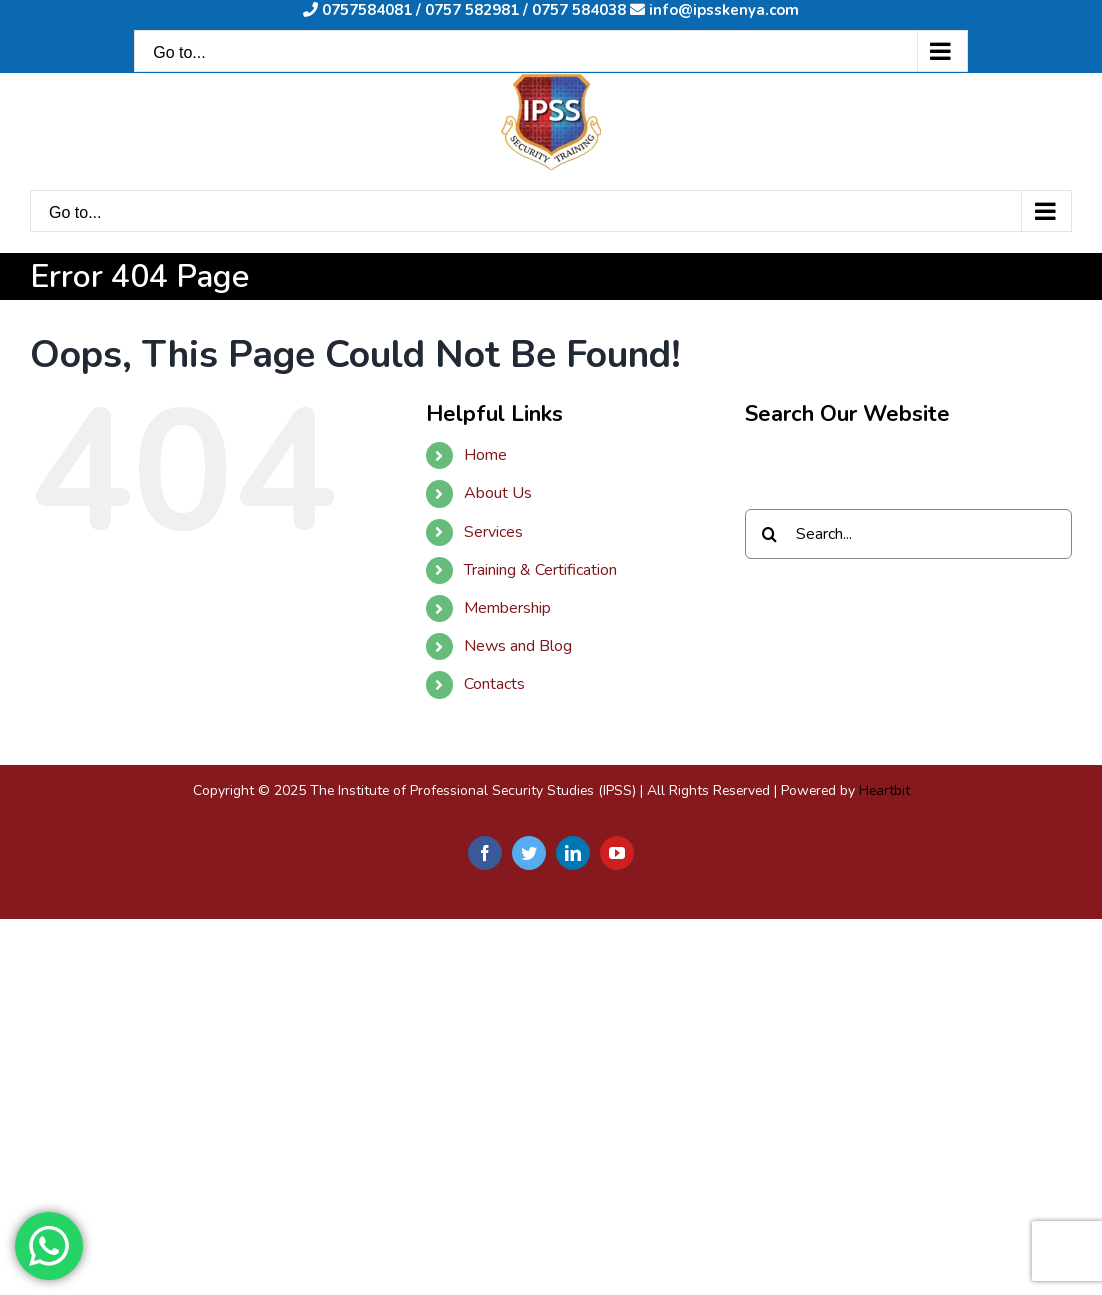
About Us (498, 493)
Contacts (494, 684)
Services (493, 532)
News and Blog (518, 646)
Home (485, 455)
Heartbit (884, 790)
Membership (507, 608)
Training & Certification (540, 570)
